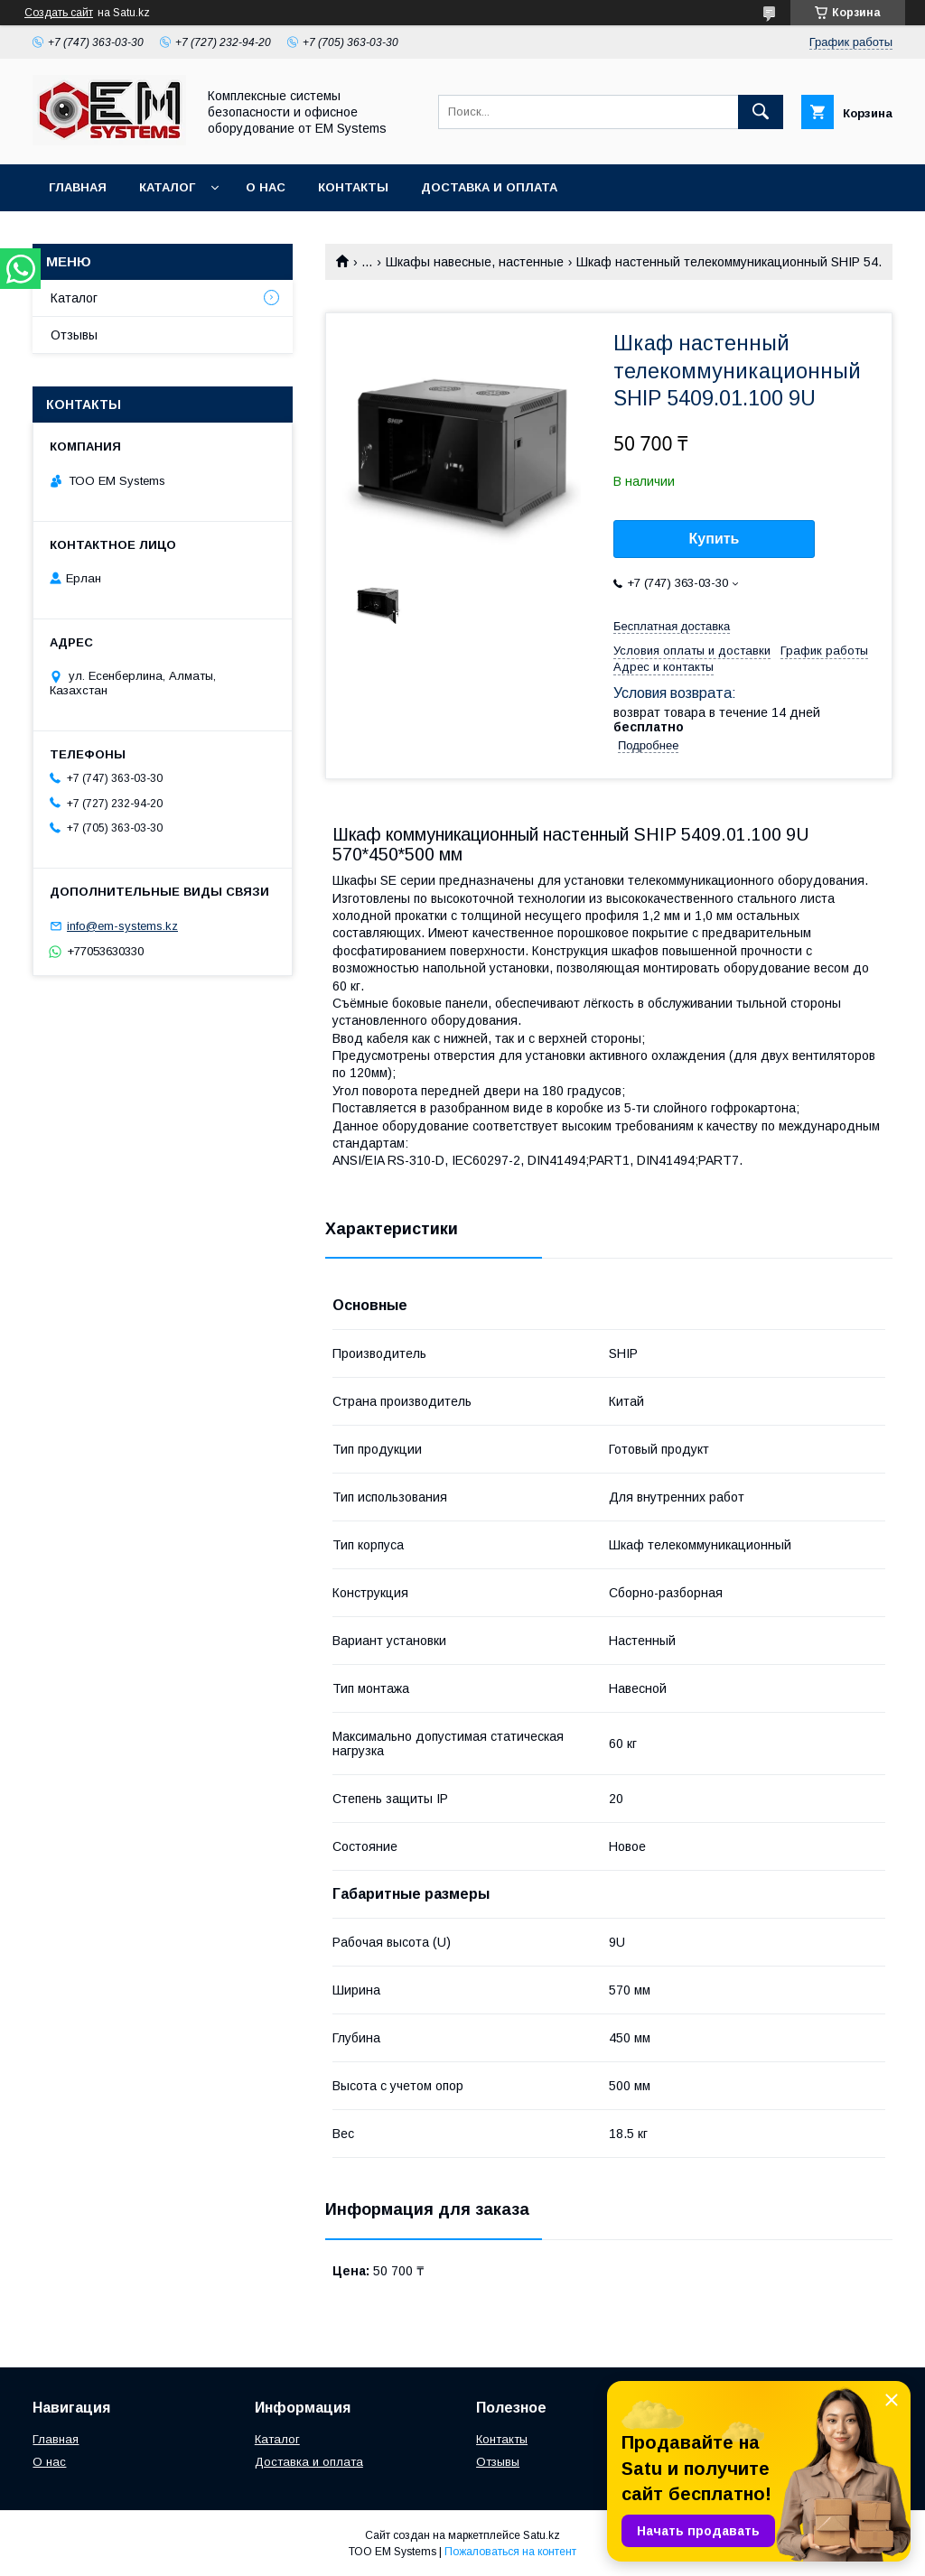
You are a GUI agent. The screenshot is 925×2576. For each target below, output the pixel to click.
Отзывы (74, 335)
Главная (78, 187)
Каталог (167, 187)
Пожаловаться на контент (510, 2551)
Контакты (353, 187)
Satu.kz (541, 2535)
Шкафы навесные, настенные (475, 262)
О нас (265, 187)
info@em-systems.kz (122, 926)
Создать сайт (58, 12)
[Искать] (760, 112)
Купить (714, 538)
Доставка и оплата (489, 187)
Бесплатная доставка (671, 626)
